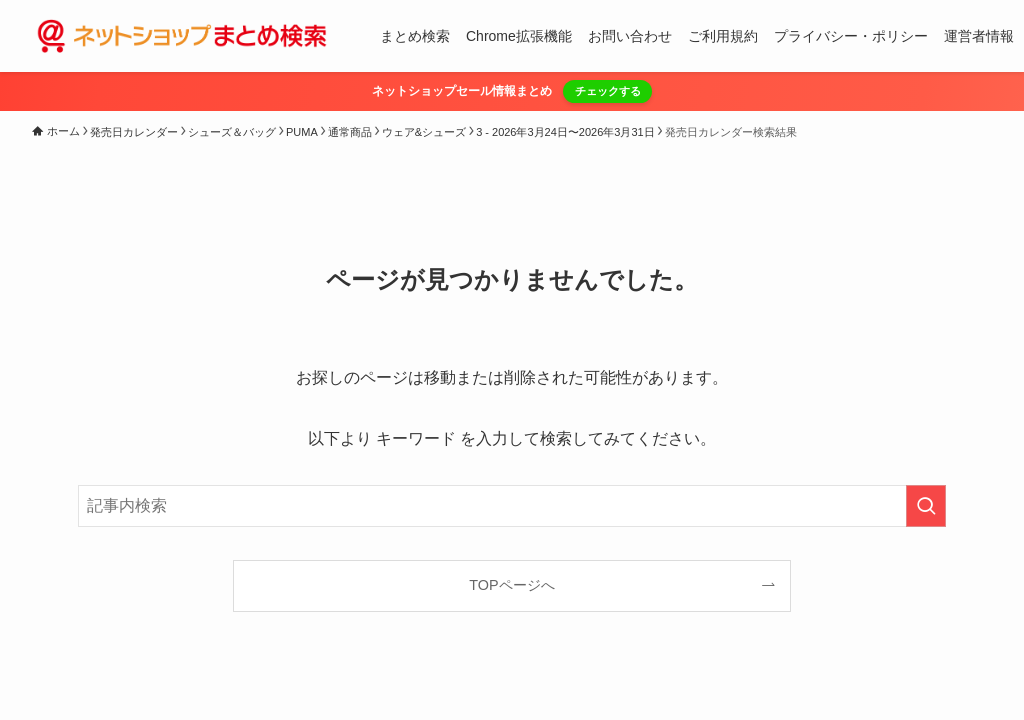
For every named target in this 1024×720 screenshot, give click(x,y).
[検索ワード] (512, 506)
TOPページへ (511, 585)
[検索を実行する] (926, 506)
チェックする (608, 91)
